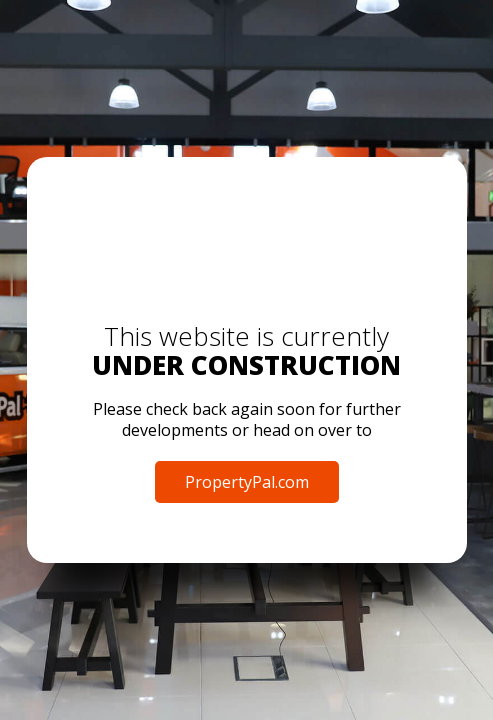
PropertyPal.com (247, 482)
